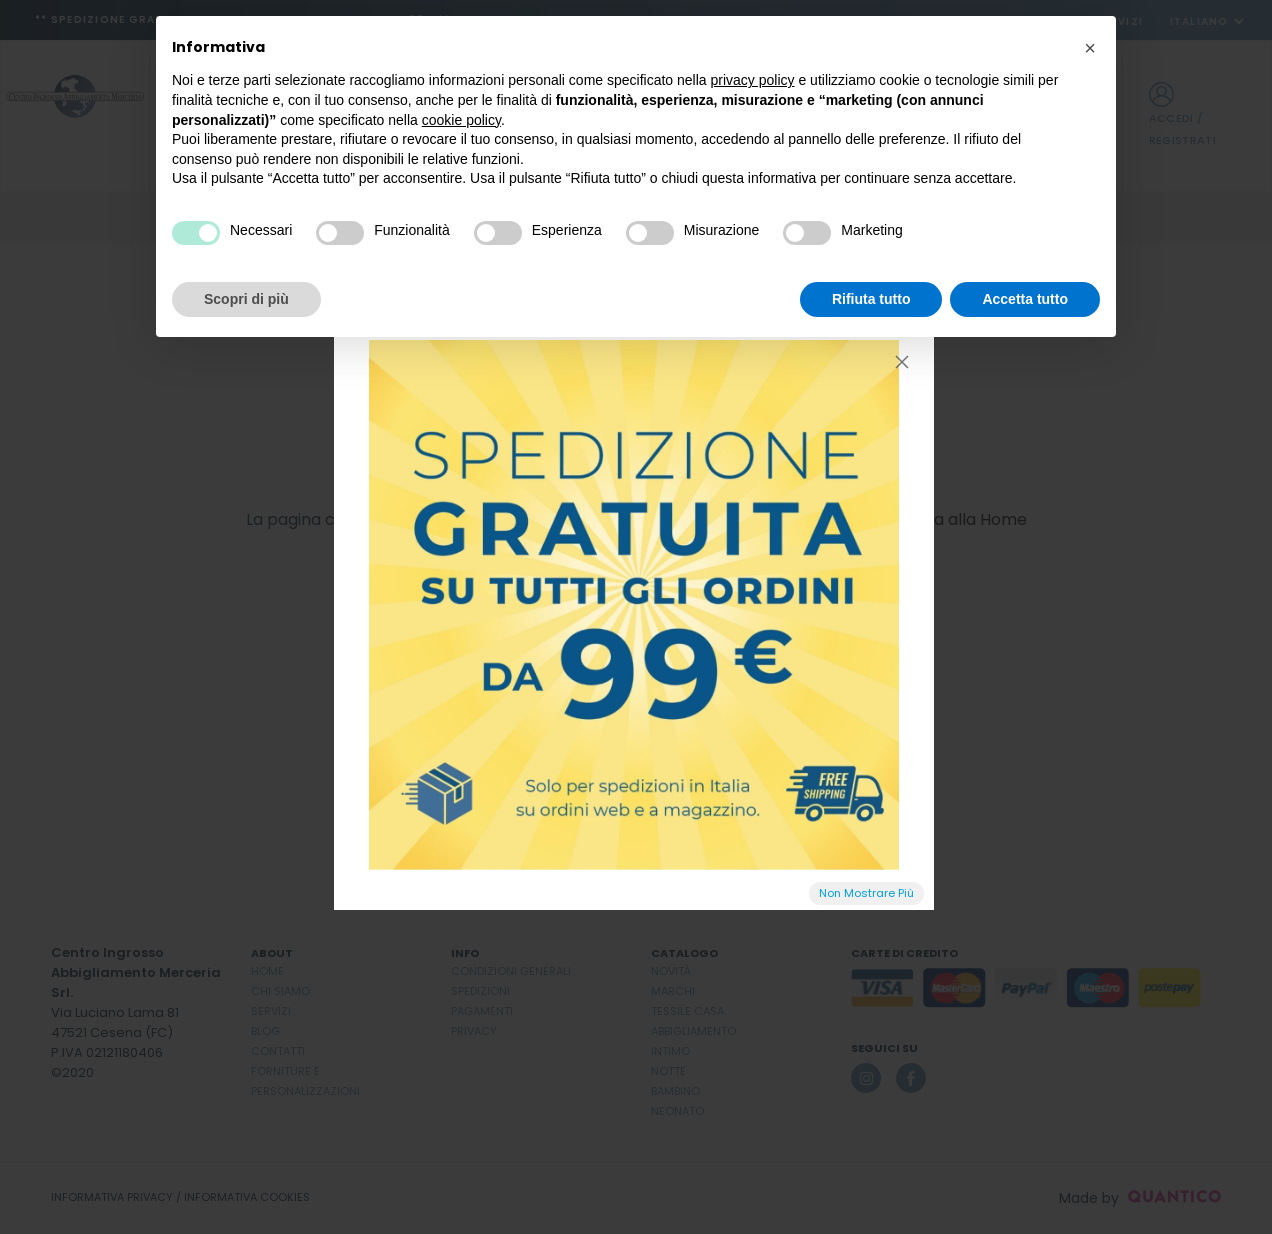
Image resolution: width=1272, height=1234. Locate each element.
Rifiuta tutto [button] (871, 299)
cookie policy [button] (461, 120)
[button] (1090, 48)
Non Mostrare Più (866, 893)
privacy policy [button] (753, 80)
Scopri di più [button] (246, 299)
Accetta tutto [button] (1025, 299)
